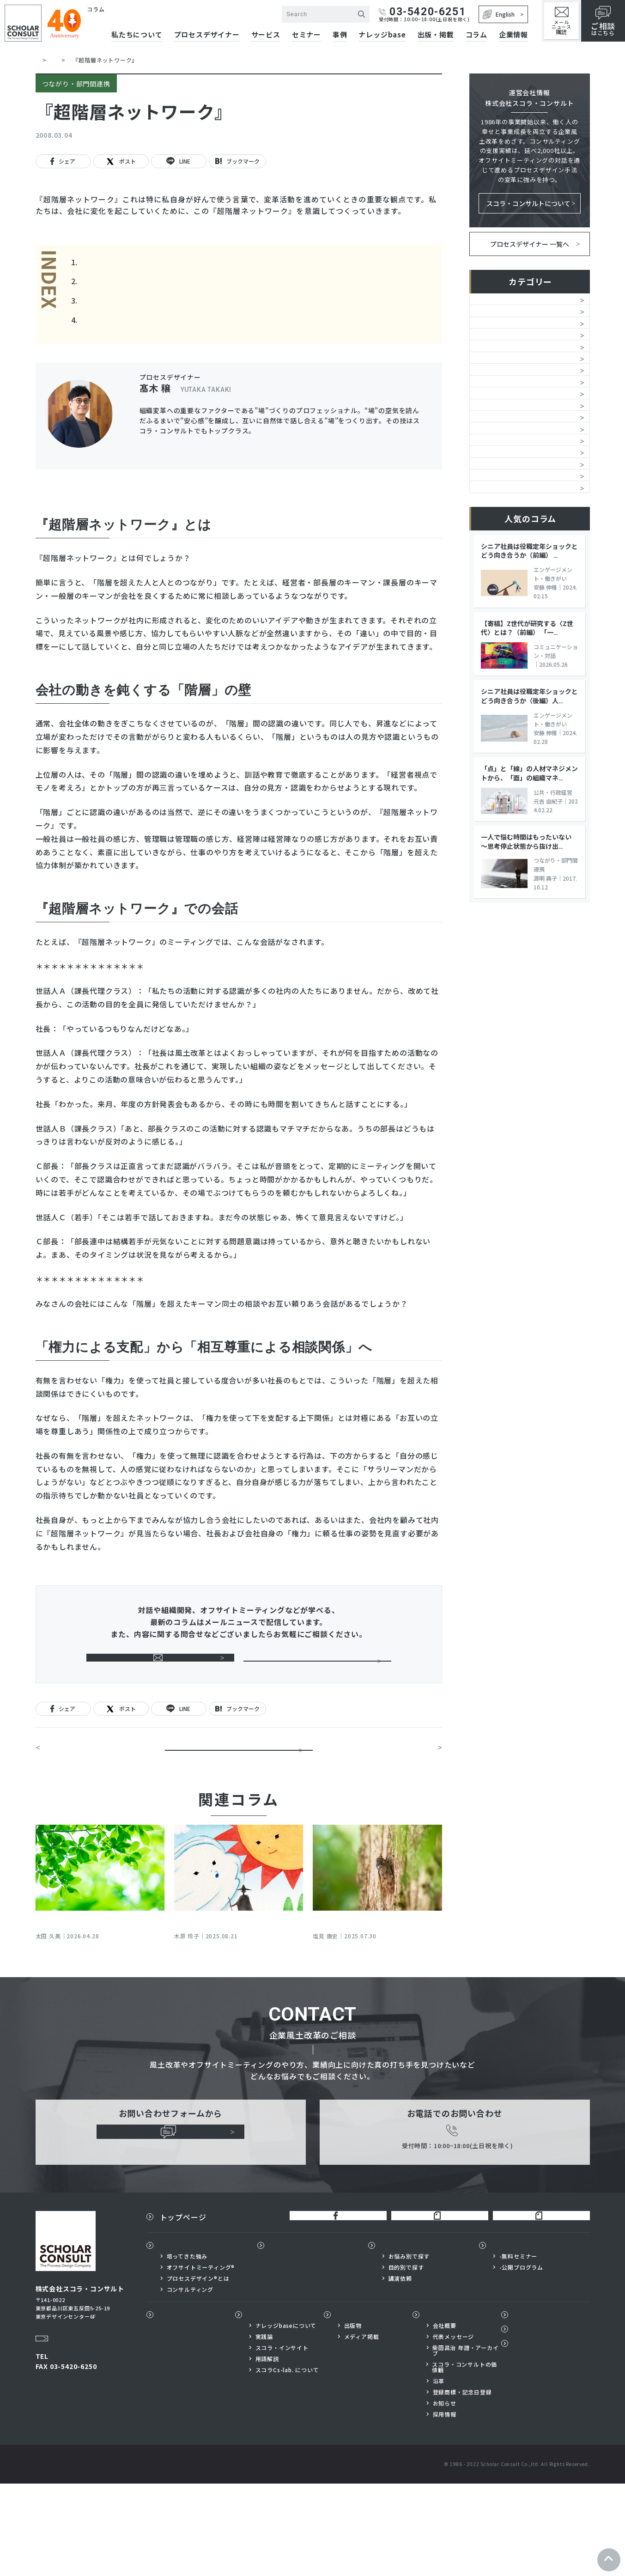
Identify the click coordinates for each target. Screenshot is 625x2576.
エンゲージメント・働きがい (521, 479)
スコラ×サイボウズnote (537, 2304)
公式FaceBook (330, 2304)
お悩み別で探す (409, 2348)
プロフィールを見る (392, 458)
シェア (63, 161)
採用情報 (444, 2506)
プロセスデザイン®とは (198, 2370)
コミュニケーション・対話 (518, 457)
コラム (476, 35)
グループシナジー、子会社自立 (524, 612)
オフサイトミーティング (514, 403)
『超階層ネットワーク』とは (132, 262)
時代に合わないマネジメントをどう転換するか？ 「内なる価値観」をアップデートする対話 (236, 1980)
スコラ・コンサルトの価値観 (464, 2459)
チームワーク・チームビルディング (524, 430)
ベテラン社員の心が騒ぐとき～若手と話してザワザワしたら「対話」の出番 (98, 1974)
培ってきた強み (187, 2348)
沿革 (439, 2473)
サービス (265, 35)
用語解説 (267, 2451)
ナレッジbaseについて (286, 2418)
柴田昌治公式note (431, 2304)
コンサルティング (190, 2381)
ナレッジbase (382, 35)
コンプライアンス (504, 634)
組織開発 (490, 326)
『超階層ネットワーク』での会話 (140, 304)
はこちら (603, 21)
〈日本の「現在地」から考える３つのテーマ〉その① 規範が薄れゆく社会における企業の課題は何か (376, 1980)
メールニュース (561, 21)
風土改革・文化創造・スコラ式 (524, 304)
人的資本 (490, 348)
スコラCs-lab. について (287, 2462)
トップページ (183, 2304)
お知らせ (444, 2495)
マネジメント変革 (504, 545)
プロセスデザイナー (207, 35)
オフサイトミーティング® (201, 2359)
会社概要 (444, 2418)
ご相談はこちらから (317, 1674)
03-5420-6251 (422, 11)
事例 (340, 35)
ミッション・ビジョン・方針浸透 (524, 375)
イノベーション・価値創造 (518, 590)
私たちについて (187, 2337)
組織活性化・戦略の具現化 (518, 567)
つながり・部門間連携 (511, 524)
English (499, 14)
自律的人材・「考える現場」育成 (526, 501)
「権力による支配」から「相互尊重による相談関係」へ (179, 325)
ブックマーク (238, 161)
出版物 (348, 2407)
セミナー (306, 35)
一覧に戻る (238, 1778)
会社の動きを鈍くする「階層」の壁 (144, 283)
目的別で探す (406, 2359)
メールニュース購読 (160, 1674)
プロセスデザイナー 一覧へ (529, 244)
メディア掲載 (361, 2429)
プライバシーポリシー (549, 2440)
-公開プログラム (521, 2359)
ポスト (120, 162)
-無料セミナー (518, 2348)
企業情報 (513, 35)
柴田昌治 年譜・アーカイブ (465, 2442)
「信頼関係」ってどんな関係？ (392, 1779)
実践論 (264, 2429)
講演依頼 (400, 2370)
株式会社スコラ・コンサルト (134, 19)
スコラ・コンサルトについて (528, 203)
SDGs (485, 656)
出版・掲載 (436, 35)
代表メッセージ (453, 2429)
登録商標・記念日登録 (462, 2484)
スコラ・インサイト (282, 2440)
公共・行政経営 (501, 678)
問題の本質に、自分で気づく (89, 1779)
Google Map (58, 2417)
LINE (178, 162)
